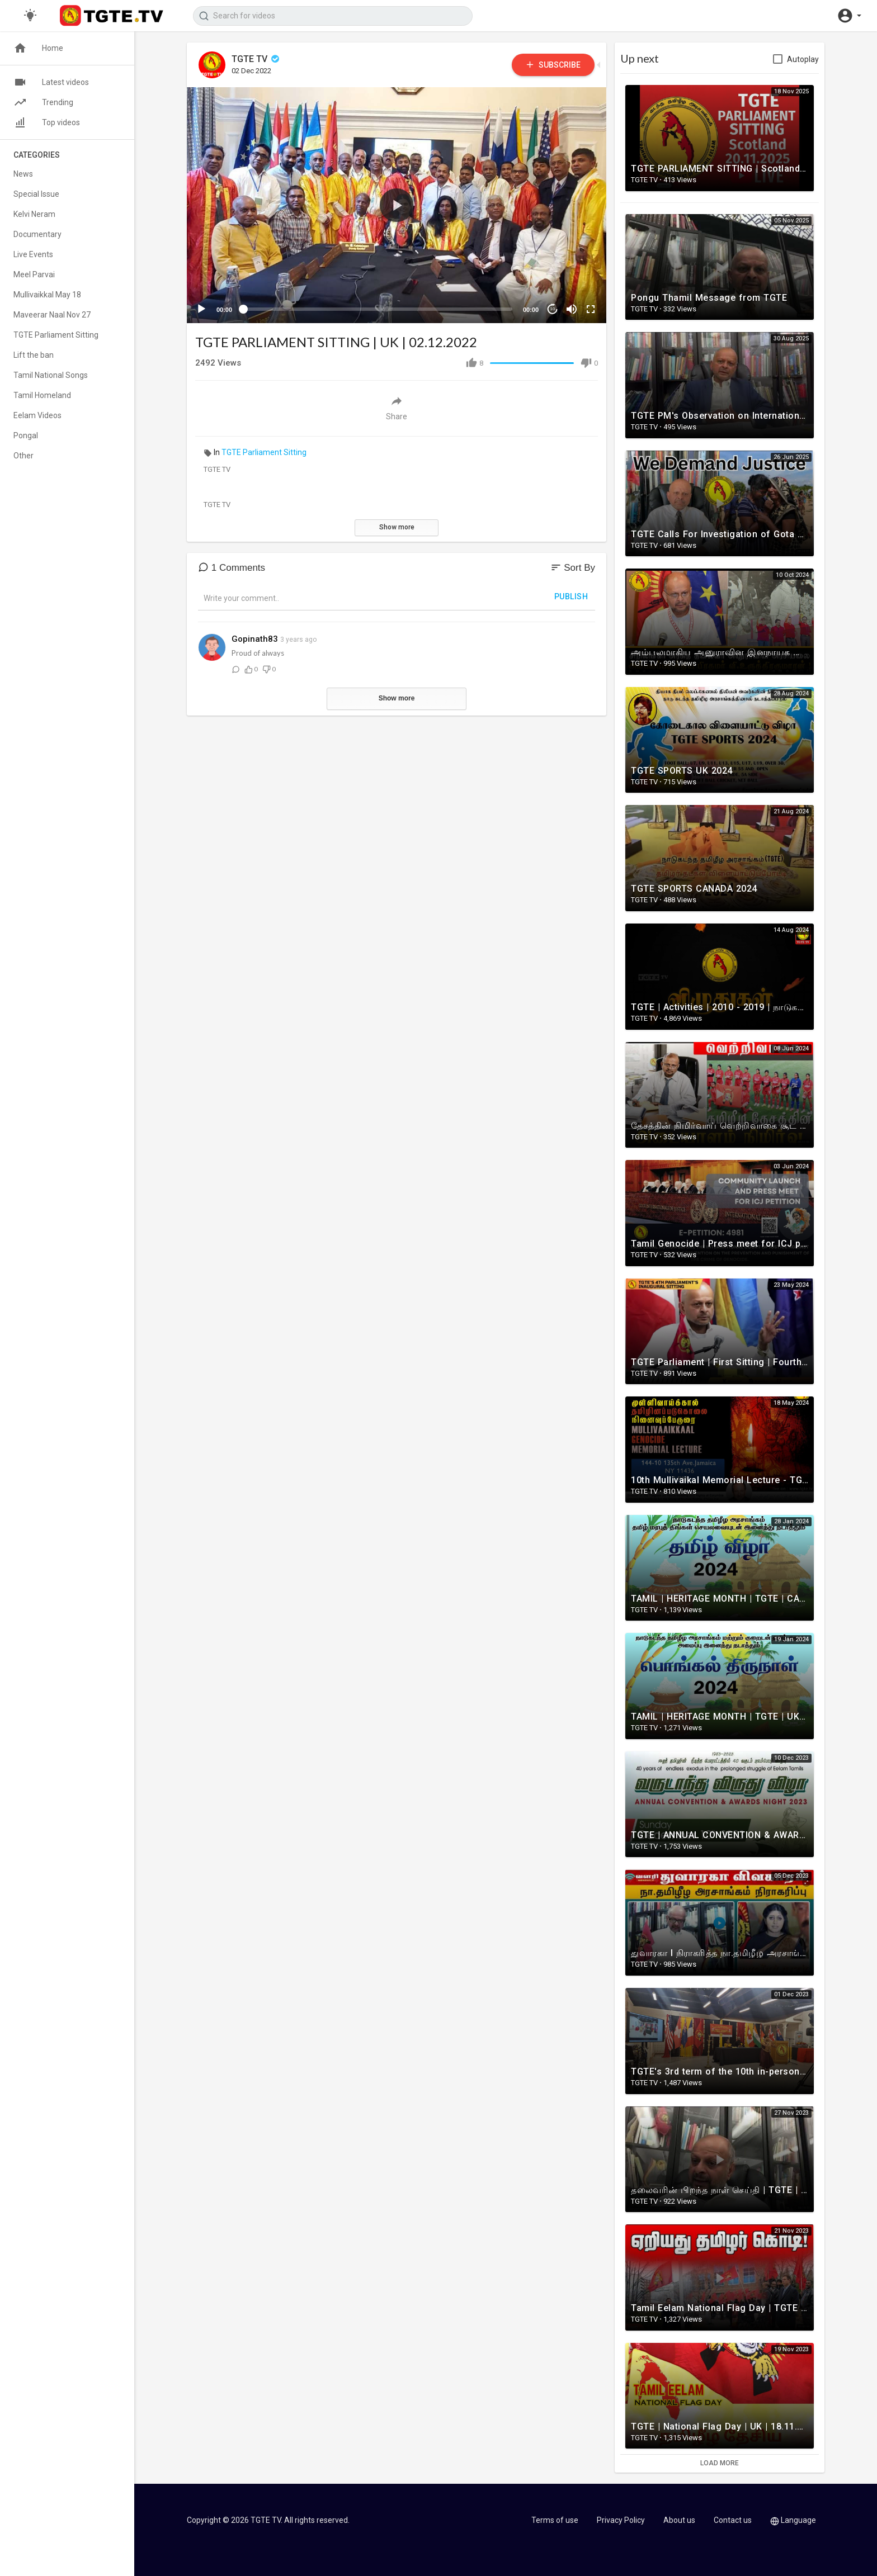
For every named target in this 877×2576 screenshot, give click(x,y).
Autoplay (803, 59)
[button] (849, 15)
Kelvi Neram (34, 214)
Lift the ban (33, 355)
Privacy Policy (621, 2520)
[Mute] (571, 309)
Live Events (33, 254)
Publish (571, 596)
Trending (43, 102)
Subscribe (553, 64)
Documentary (37, 234)
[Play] (201, 309)
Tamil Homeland (42, 395)
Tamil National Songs (50, 375)
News (23, 173)
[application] (396, 205)
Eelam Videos (37, 415)
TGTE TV (256, 59)
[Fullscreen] (590, 309)
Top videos (46, 122)
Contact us (733, 2520)
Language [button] (793, 2520)
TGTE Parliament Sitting (264, 452)
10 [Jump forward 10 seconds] (552, 308)
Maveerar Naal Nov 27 (52, 314)
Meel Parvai (34, 274)
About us (679, 2520)
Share (396, 408)
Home (38, 48)
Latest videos (51, 82)
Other (23, 455)
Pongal (25, 435)
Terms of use (554, 2520)
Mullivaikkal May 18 (47, 294)
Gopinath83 (255, 639)
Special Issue (36, 194)
